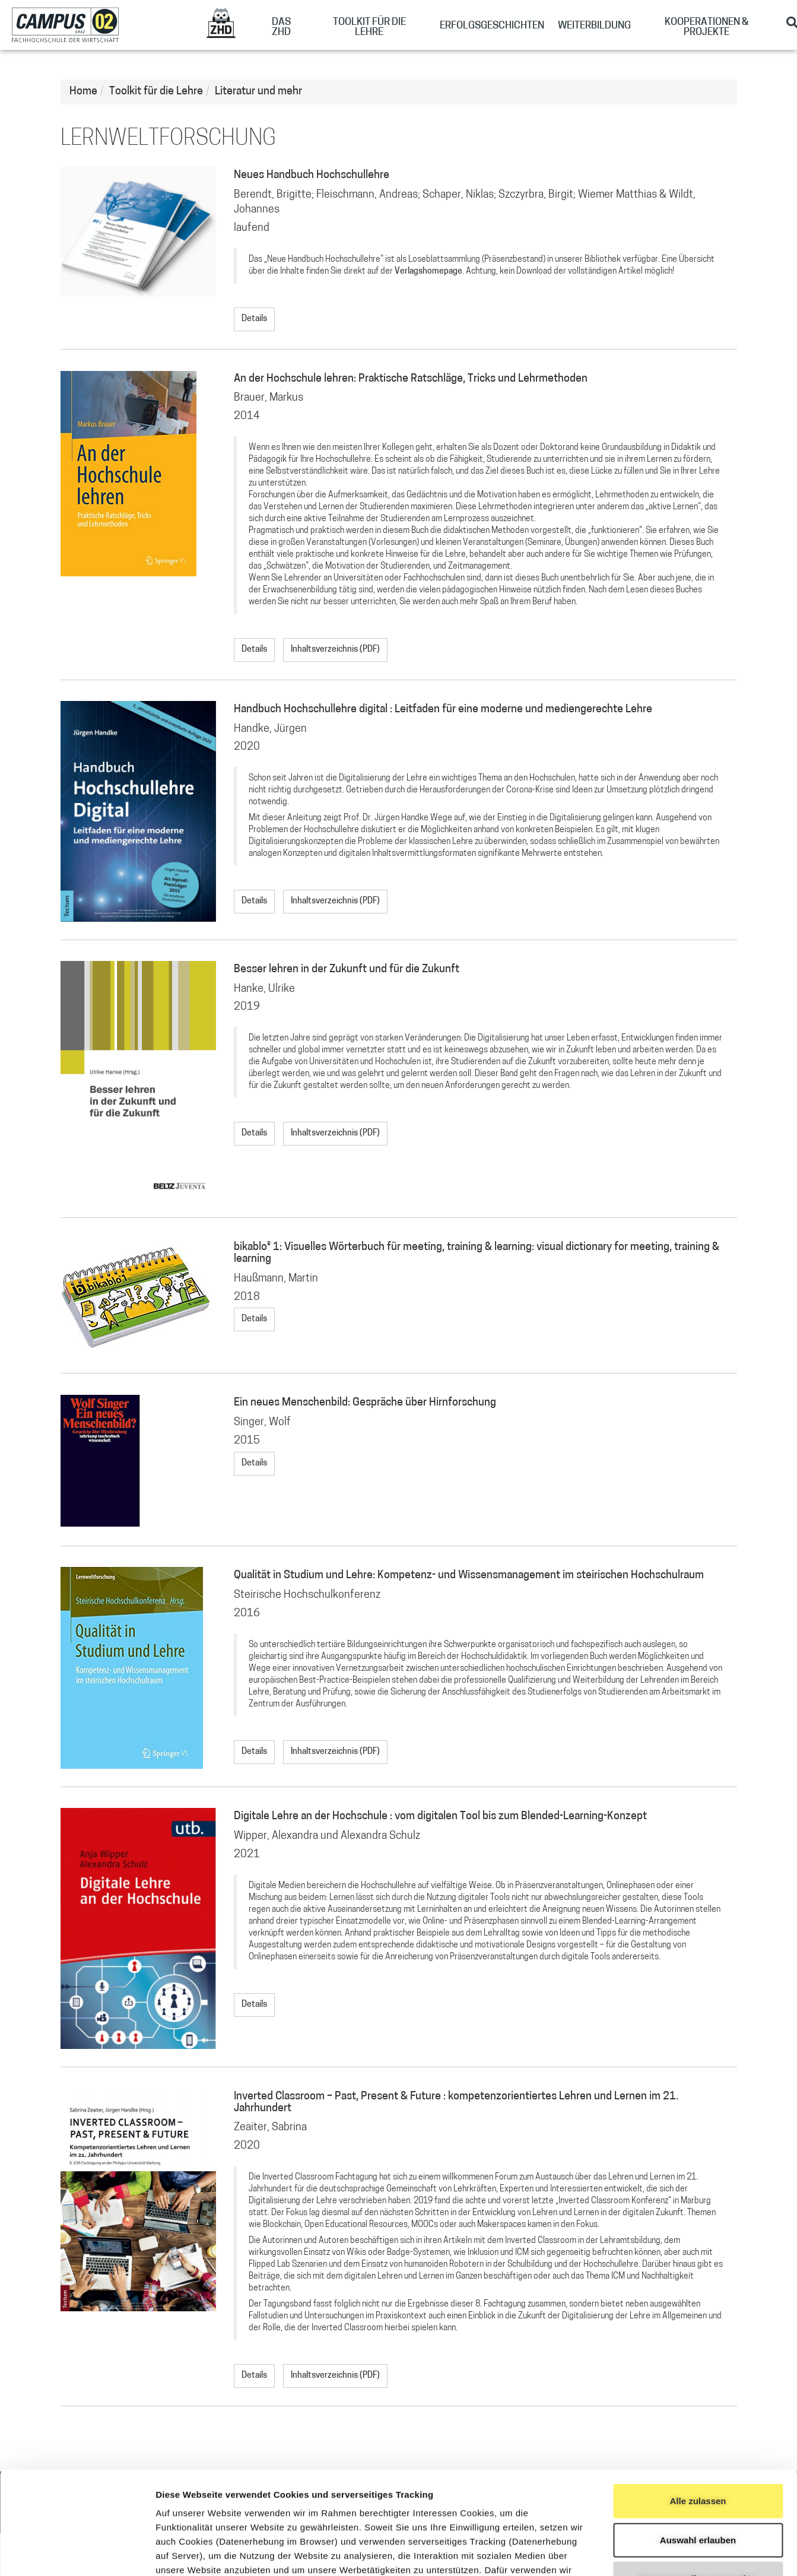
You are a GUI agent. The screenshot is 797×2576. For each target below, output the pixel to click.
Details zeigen (631, 2553)
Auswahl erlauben (698, 2433)
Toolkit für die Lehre (156, 91)
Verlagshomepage (428, 271)
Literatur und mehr (258, 91)
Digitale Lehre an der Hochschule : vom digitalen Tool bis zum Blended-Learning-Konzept (440, 1816)
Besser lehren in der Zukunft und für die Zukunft (346, 969)
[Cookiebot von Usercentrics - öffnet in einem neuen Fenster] (77, 2553)
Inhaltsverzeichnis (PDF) (335, 649)
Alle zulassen (697, 2395)
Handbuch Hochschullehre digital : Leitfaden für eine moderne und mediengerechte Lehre (443, 709)
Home (83, 91)
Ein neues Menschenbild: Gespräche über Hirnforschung (365, 1402)
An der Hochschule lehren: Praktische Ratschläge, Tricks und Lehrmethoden (411, 379)
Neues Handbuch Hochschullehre (311, 175)
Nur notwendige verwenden (698, 2472)
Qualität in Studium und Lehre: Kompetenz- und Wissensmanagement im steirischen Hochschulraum (469, 1575)
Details (254, 319)
